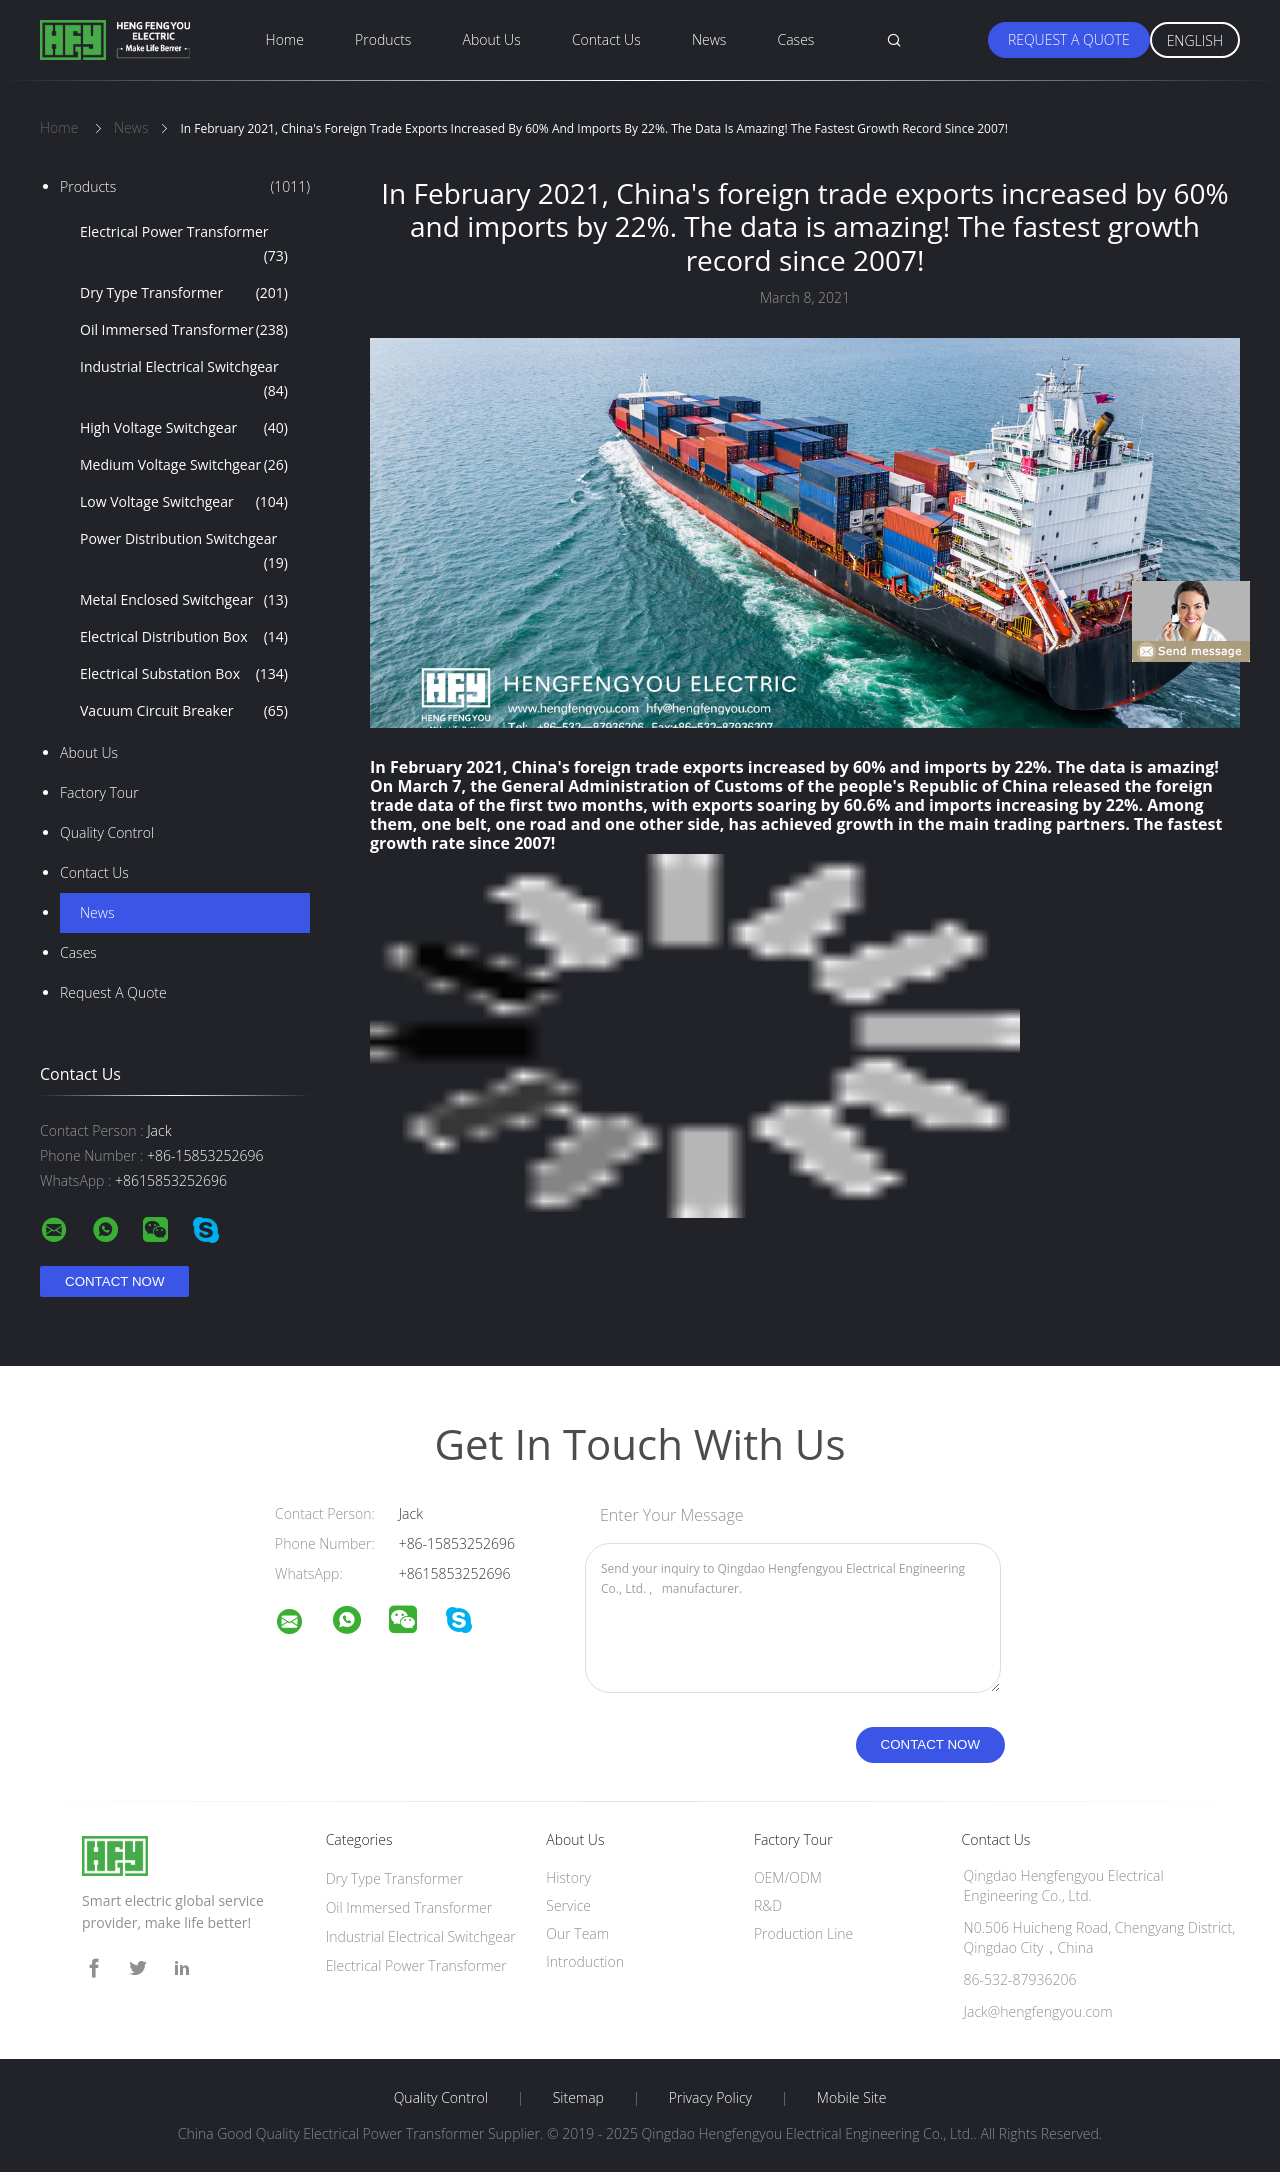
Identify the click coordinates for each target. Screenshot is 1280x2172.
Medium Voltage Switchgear (184, 465)
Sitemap (578, 2098)
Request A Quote (1069, 39)
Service (568, 1905)
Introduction (585, 1961)
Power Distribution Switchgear (184, 552)
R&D (768, 1905)
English (1195, 40)
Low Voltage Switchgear (184, 502)
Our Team (577, 1933)
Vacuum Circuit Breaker (184, 711)
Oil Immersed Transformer (184, 330)
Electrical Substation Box (184, 674)
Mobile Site (851, 2098)
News (709, 39)
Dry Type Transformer (184, 293)
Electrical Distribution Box (184, 637)
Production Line (803, 1933)
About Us (492, 39)
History (568, 1877)
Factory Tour (99, 792)
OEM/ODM (788, 1877)
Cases (796, 39)
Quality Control (107, 832)
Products (383, 39)
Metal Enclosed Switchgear (184, 600)
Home (285, 39)
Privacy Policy (710, 2098)
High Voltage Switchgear (184, 428)
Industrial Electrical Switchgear (184, 380)
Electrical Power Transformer (184, 245)
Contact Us (606, 39)
